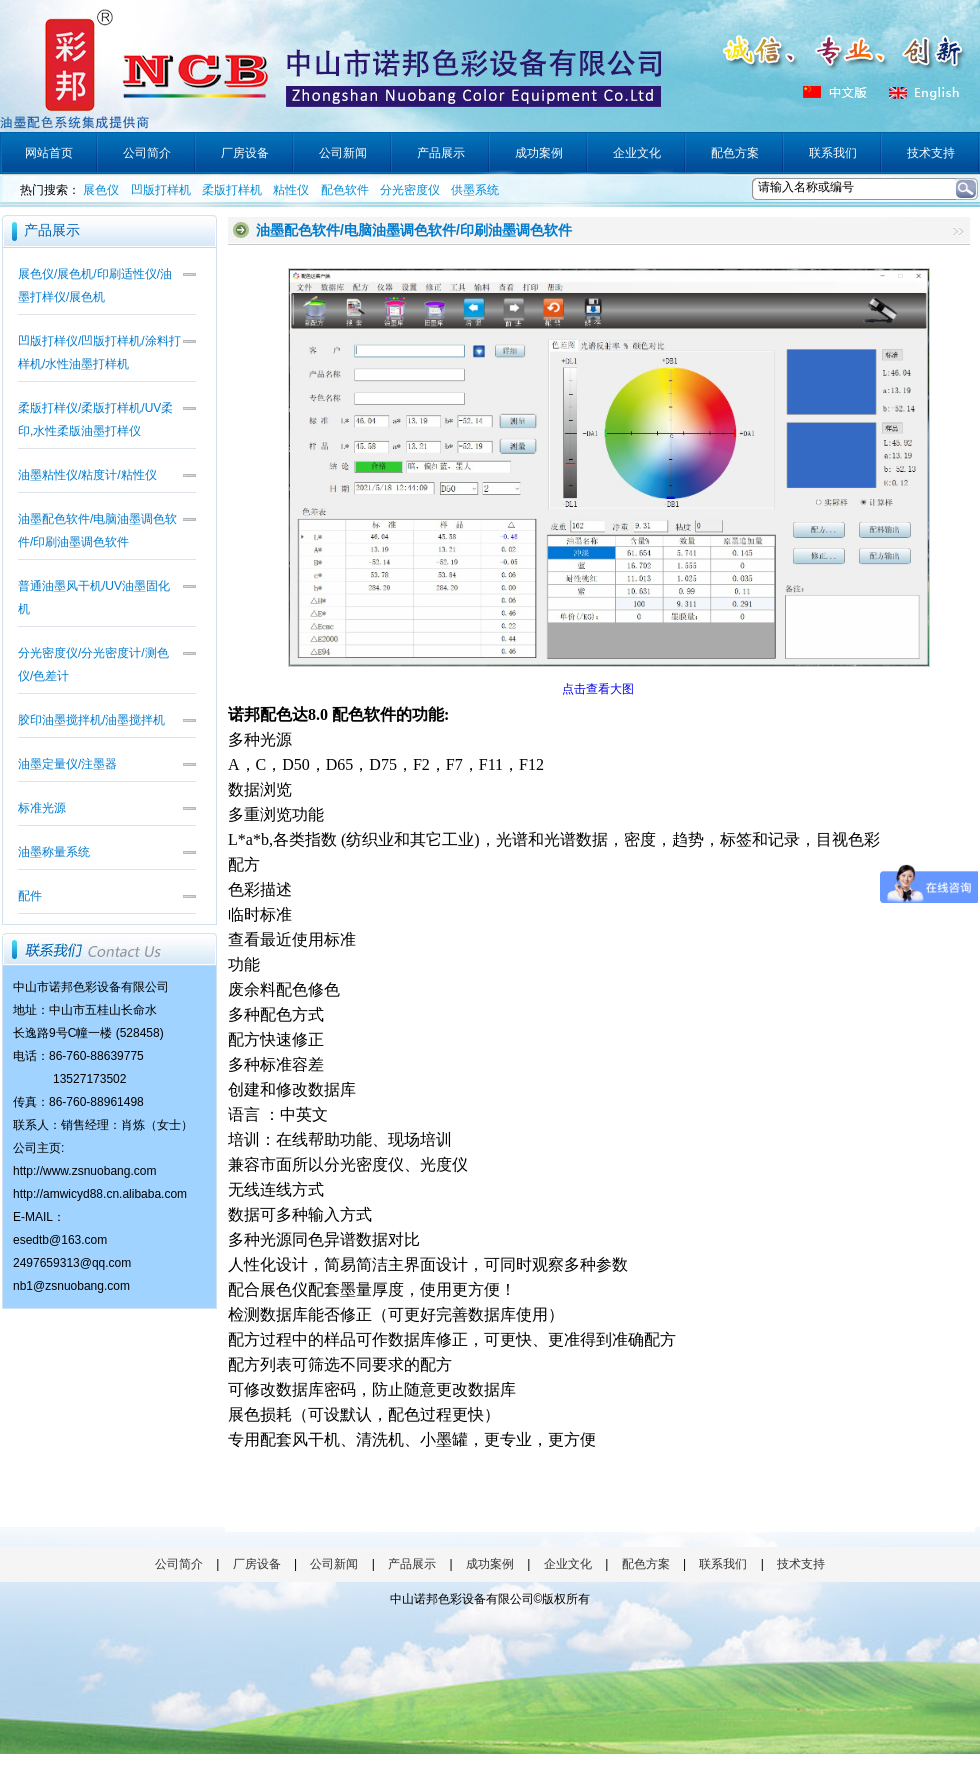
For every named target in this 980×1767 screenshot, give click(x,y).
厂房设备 (257, 1564)
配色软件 (345, 190)
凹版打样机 (161, 190)
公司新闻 (334, 1564)
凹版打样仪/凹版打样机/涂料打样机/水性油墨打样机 (99, 352)
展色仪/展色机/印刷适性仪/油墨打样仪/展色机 (95, 285)
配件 (30, 896)
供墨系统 (475, 190)
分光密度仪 (410, 190)
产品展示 (412, 1564)
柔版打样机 (232, 190)
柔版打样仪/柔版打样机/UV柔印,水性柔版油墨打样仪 (95, 419)
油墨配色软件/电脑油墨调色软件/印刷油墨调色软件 (97, 530)
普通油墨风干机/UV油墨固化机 (94, 597)
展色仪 (101, 190)
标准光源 (42, 808)
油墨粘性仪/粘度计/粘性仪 (87, 475)
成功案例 (490, 1564)
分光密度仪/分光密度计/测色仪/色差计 (93, 664)
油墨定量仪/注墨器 (67, 764)
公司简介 (179, 1564)
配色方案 (646, 1564)
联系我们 (723, 1564)
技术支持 (801, 1564)
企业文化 (568, 1564)
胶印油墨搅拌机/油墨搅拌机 (91, 720)
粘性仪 (291, 190)
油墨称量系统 (54, 852)
